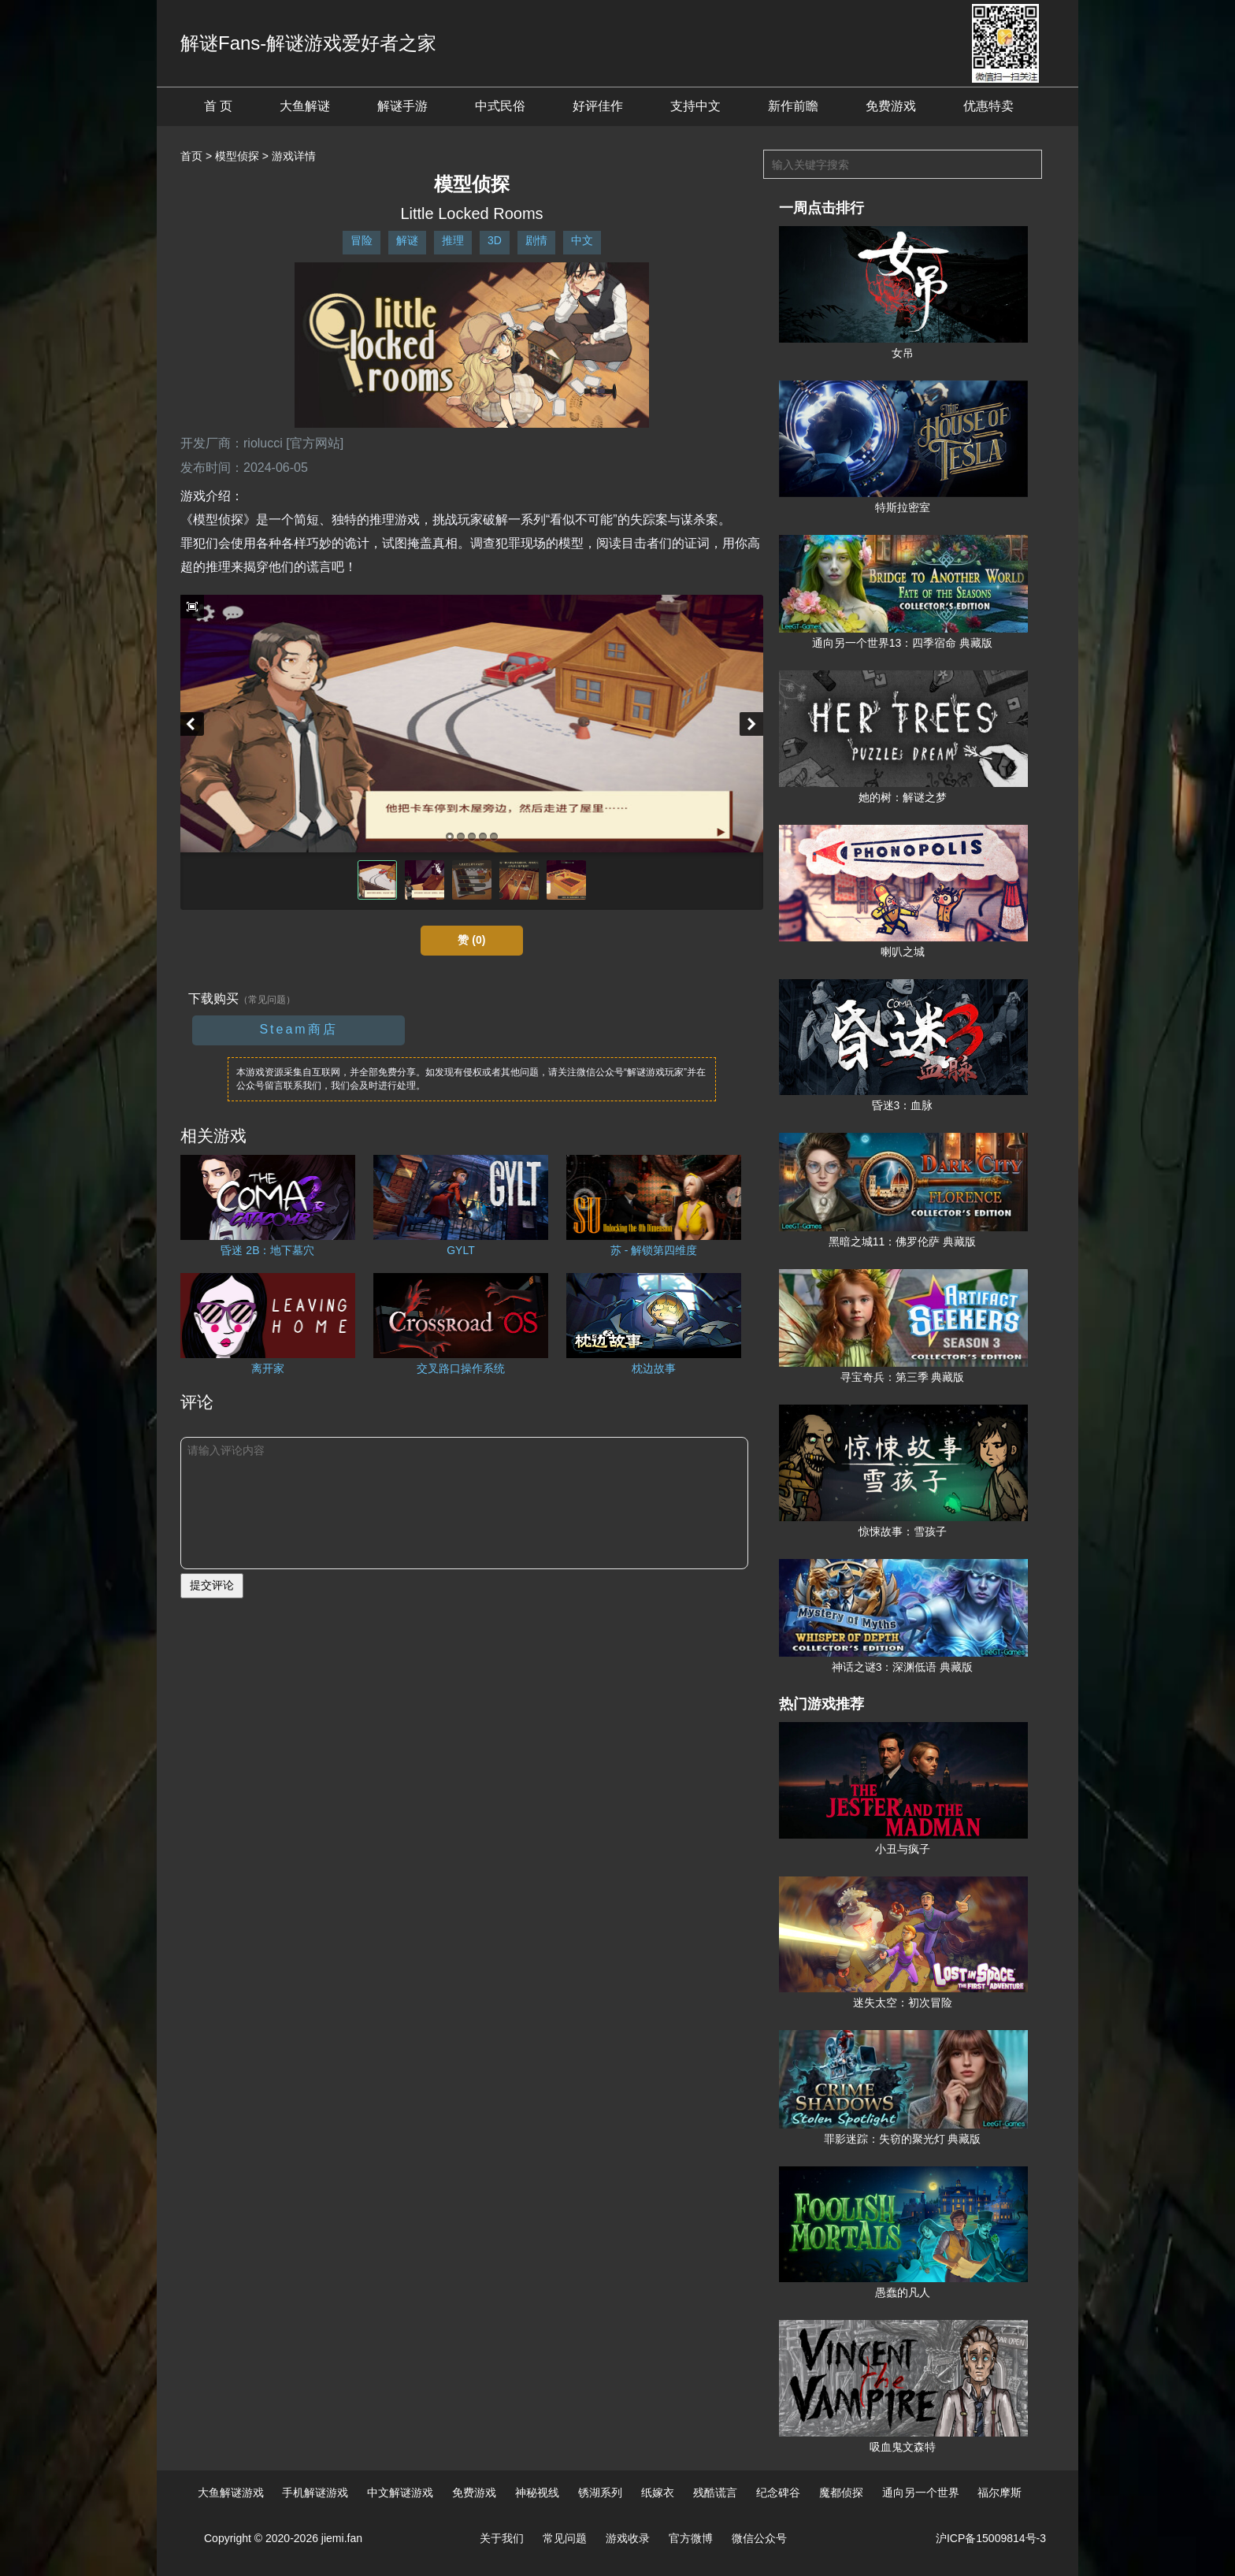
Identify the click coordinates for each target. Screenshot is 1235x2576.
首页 (191, 156)
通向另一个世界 (920, 2492)
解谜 (407, 240)
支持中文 (695, 106)
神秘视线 (537, 2492)
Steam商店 (298, 1029)
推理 (453, 240)
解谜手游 (402, 106)
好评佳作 (598, 106)
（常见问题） (267, 999)
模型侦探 (237, 156)
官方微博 (691, 2538)
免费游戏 (891, 106)
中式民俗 (500, 106)
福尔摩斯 (999, 2492)
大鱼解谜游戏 (231, 2492)
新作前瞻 (793, 106)
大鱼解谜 (305, 106)
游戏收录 (628, 2538)
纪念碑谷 (778, 2492)
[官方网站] (314, 443)
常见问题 (565, 2538)
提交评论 (212, 1585)
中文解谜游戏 (400, 2492)
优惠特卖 (988, 106)
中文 (582, 240)
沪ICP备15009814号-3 (991, 2538)
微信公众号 (759, 2538)
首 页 (218, 106)
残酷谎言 (715, 2492)
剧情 (536, 240)
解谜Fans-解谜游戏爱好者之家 (308, 43)
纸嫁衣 (657, 2492)
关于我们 (502, 2538)
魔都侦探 (841, 2492)
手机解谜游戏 (315, 2492)
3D (495, 240)
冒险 (361, 240)
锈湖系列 (600, 2492)
